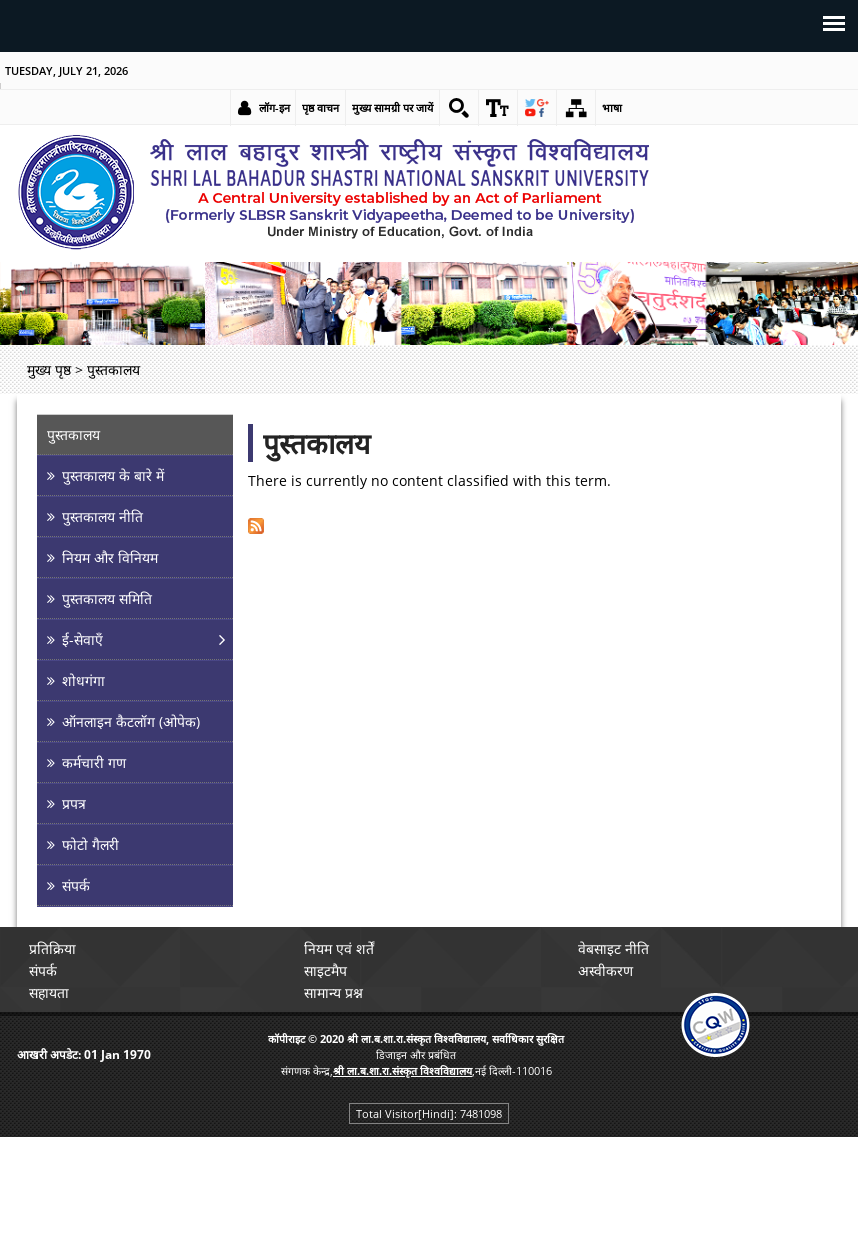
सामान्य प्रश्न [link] (333, 992)
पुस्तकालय (316, 443)
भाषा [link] (612, 107)
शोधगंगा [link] (83, 680)
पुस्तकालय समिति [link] (107, 598)
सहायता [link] (49, 992)
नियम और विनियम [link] (110, 557)
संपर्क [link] (76, 885)
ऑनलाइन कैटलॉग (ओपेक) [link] (131, 721)
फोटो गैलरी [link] (90, 844)
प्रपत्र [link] (74, 803)
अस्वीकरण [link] (605, 970)
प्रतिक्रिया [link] (52, 948)
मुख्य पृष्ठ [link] (49, 369)
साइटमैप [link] (325, 970)
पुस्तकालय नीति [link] (102, 516)
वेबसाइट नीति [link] (613, 948)
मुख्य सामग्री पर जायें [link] (392, 107)
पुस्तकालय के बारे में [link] (113, 475)
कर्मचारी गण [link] (94, 762)
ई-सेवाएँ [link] (82, 639)
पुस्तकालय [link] (73, 434)
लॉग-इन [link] (274, 107)
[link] (459, 108)
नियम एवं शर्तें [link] (339, 948)
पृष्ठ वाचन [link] (320, 107)
